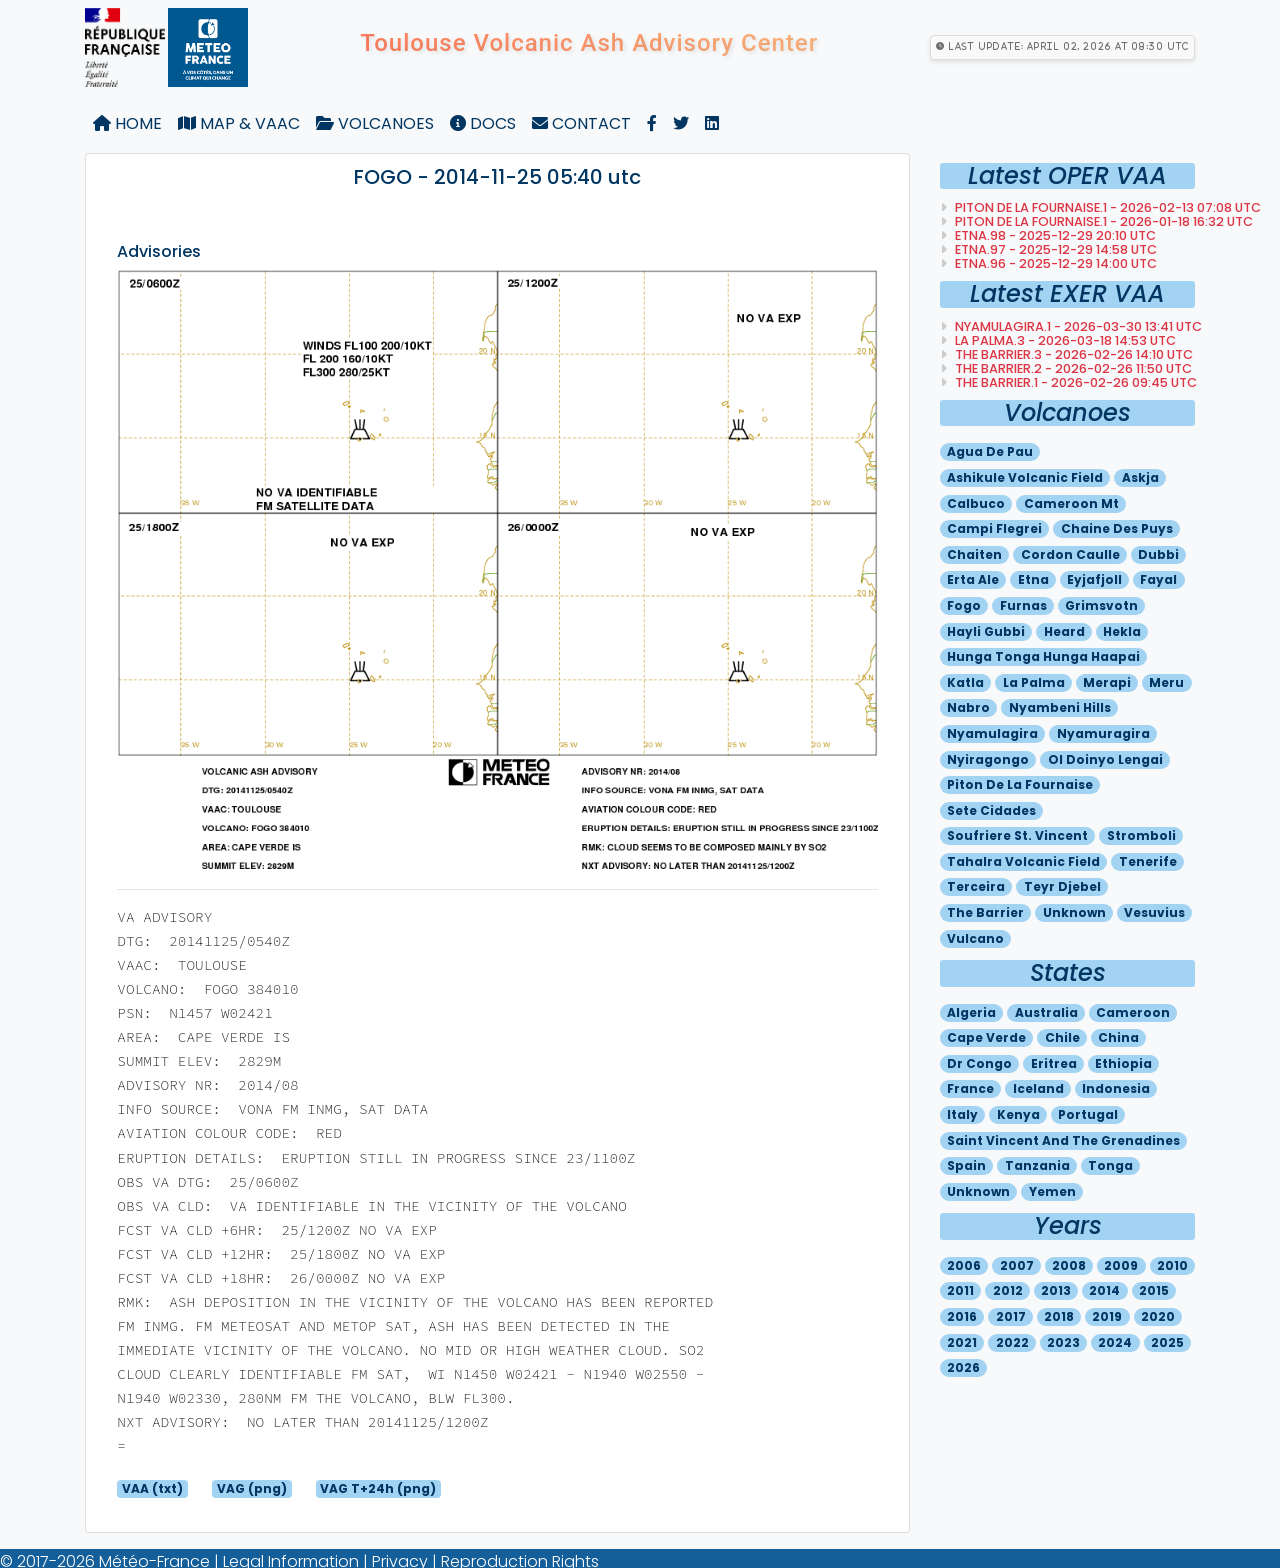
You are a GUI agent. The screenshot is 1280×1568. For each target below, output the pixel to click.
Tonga (1110, 1165)
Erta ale (973, 579)
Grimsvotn (1101, 605)
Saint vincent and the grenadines (1063, 1140)
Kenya (1018, 1114)
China (1118, 1037)
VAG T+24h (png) (378, 1488)
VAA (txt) (152, 1488)
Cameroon (1133, 1012)
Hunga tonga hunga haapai (1043, 656)
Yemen (1052, 1191)
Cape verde (986, 1037)
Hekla (1122, 631)
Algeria (971, 1012)
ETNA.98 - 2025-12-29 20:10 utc (1054, 235)
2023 (1063, 1342)
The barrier (985, 912)
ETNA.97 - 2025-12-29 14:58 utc (1054, 249)
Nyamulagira (992, 733)
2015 (1154, 1290)
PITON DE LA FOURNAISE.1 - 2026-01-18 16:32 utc (1102, 221)
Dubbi (1158, 554)
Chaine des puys (1117, 528)
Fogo (964, 605)
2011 (960, 1290)
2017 (1011, 1316)
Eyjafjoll (1094, 579)
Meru (1166, 682)
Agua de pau (990, 451)
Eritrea (1054, 1063)
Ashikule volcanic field (1025, 477)
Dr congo (979, 1063)
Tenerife (1148, 861)
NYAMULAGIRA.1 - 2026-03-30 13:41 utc (1077, 326)
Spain (966, 1165)
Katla (965, 682)
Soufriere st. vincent (1017, 835)
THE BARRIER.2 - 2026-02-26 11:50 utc (1072, 368)
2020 (1158, 1316)
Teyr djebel (1062, 886)
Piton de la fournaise (1020, 784)
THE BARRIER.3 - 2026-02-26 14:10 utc (1072, 354)
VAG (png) (252, 1488)
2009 (1121, 1265)
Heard (1064, 631)
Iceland (1038, 1088)
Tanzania (1037, 1165)
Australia (1046, 1012)
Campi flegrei (994, 528)
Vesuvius (1154, 912)
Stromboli (1141, 835)
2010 (1172, 1265)
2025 (1167, 1342)
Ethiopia (1123, 1063)
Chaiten (974, 554)
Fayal (1158, 579)
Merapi (1107, 682)
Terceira (976, 886)
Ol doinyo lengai (1105, 759)
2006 (964, 1265)
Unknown (1074, 912)
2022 (1012, 1342)
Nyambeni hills (1060, 707)
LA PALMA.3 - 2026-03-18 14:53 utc (1064, 340)
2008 (1069, 1265)
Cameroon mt (1071, 503)
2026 (963, 1367)
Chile (1062, 1037)
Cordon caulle (1070, 554)
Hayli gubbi (986, 631)
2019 (1107, 1316)
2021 (962, 1342)
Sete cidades (991, 810)
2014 (1104, 1290)
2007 (1017, 1265)
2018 (1059, 1316)
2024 (1115, 1342)
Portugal (1088, 1114)
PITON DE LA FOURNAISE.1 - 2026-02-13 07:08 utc (1106, 207)
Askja (1140, 477)
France (970, 1088)
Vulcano (975, 938)
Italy (962, 1114)
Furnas (1023, 605)
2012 (1008, 1290)
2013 (1056, 1290)
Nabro (968, 707)
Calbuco (976, 503)
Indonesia (1116, 1088)
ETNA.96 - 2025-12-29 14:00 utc (1054, 263)
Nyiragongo (988, 759)
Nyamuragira (1103, 733)
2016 (962, 1316)
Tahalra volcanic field (1023, 861)
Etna (1033, 579)
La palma (1034, 682)
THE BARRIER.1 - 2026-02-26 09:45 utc (1074, 382)
